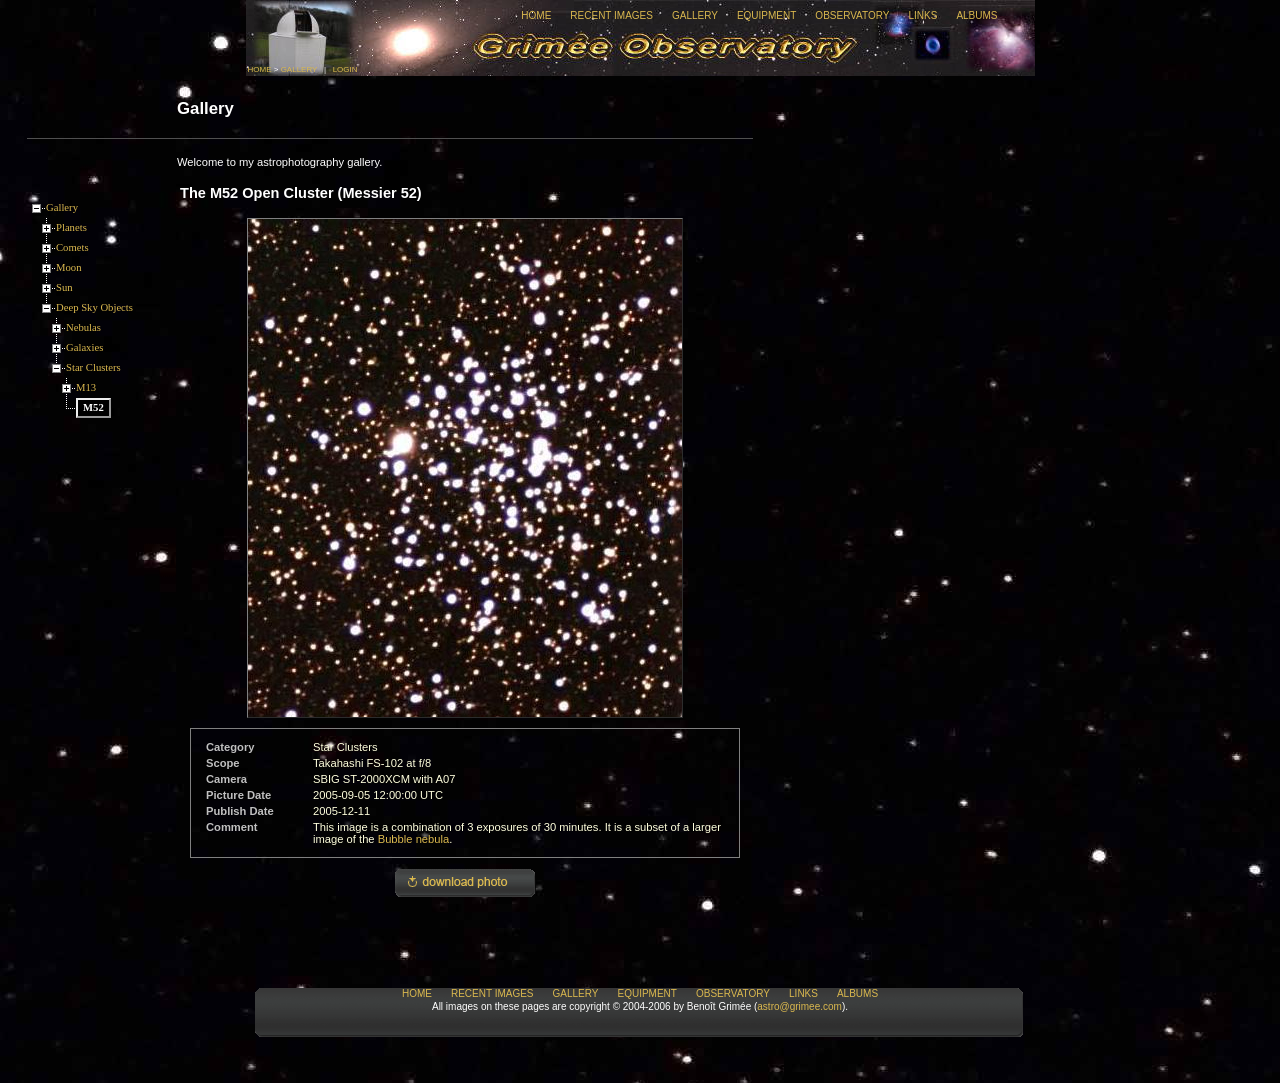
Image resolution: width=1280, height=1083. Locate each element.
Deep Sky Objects (94, 307)
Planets (71, 227)
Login (345, 69)
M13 (86, 387)
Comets (72, 247)
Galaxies (84, 347)
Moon (68, 267)
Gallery (695, 15)
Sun (64, 287)
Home (536, 15)
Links (922, 15)
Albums (976, 15)
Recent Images (611, 15)
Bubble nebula (414, 839)
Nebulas (83, 327)
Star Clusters (93, 367)
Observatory (852, 15)
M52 (93, 407)
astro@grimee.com (799, 1006)
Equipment (766, 15)
